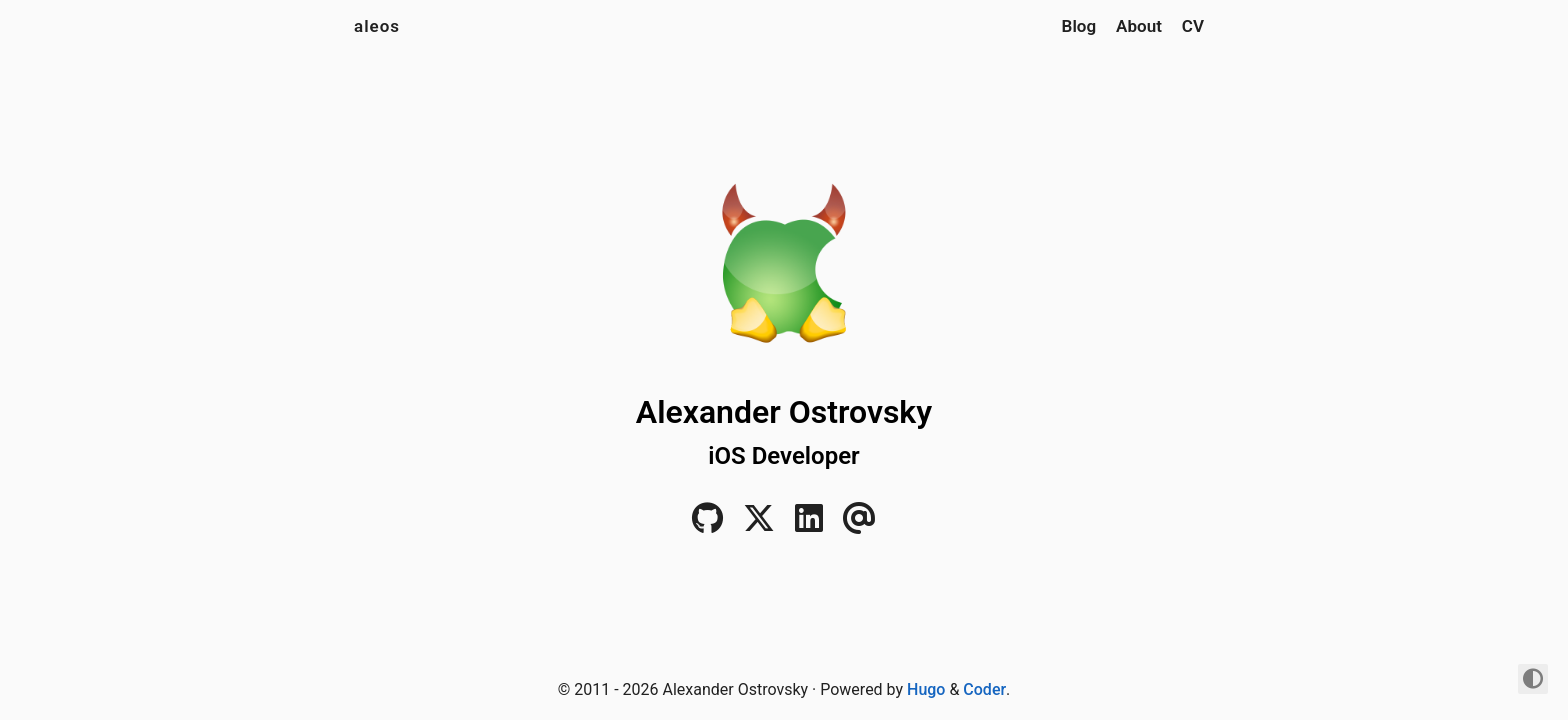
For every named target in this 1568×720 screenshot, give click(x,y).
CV (1193, 26)
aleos (377, 26)
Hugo (926, 689)
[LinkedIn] (809, 524)
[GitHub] (707, 524)
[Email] (859, 524)
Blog (1079, 26)
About (1139, 26)
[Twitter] (759, 524)
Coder (984, 689)
